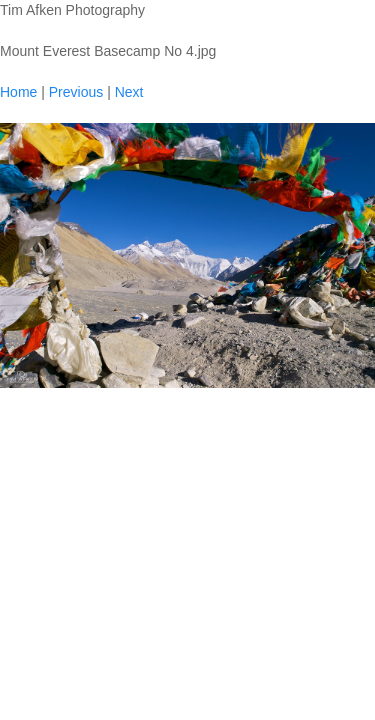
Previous (76, 92)
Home (18, 92)
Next (129, 92)
